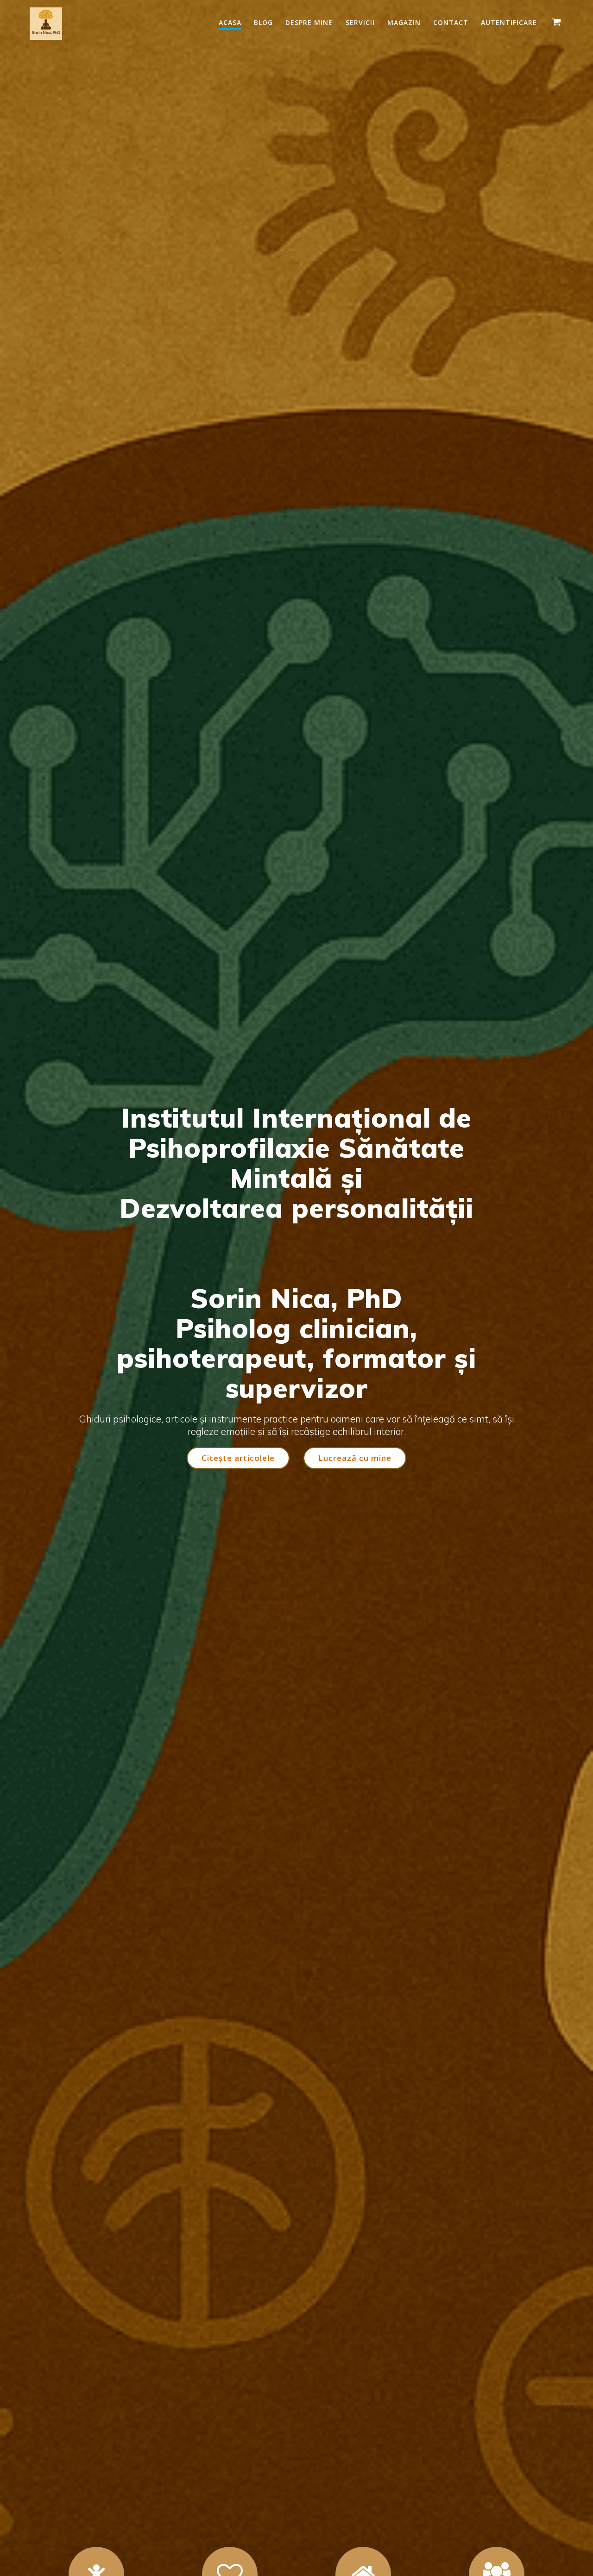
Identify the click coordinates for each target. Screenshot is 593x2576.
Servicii (360, 22)
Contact (450, 22)
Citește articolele (237, 1458)
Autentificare (509, 22)
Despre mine (309, 22)
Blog (263, 22)
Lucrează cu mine (355, 1458)
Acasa (230, 22)
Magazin (404, 22)
